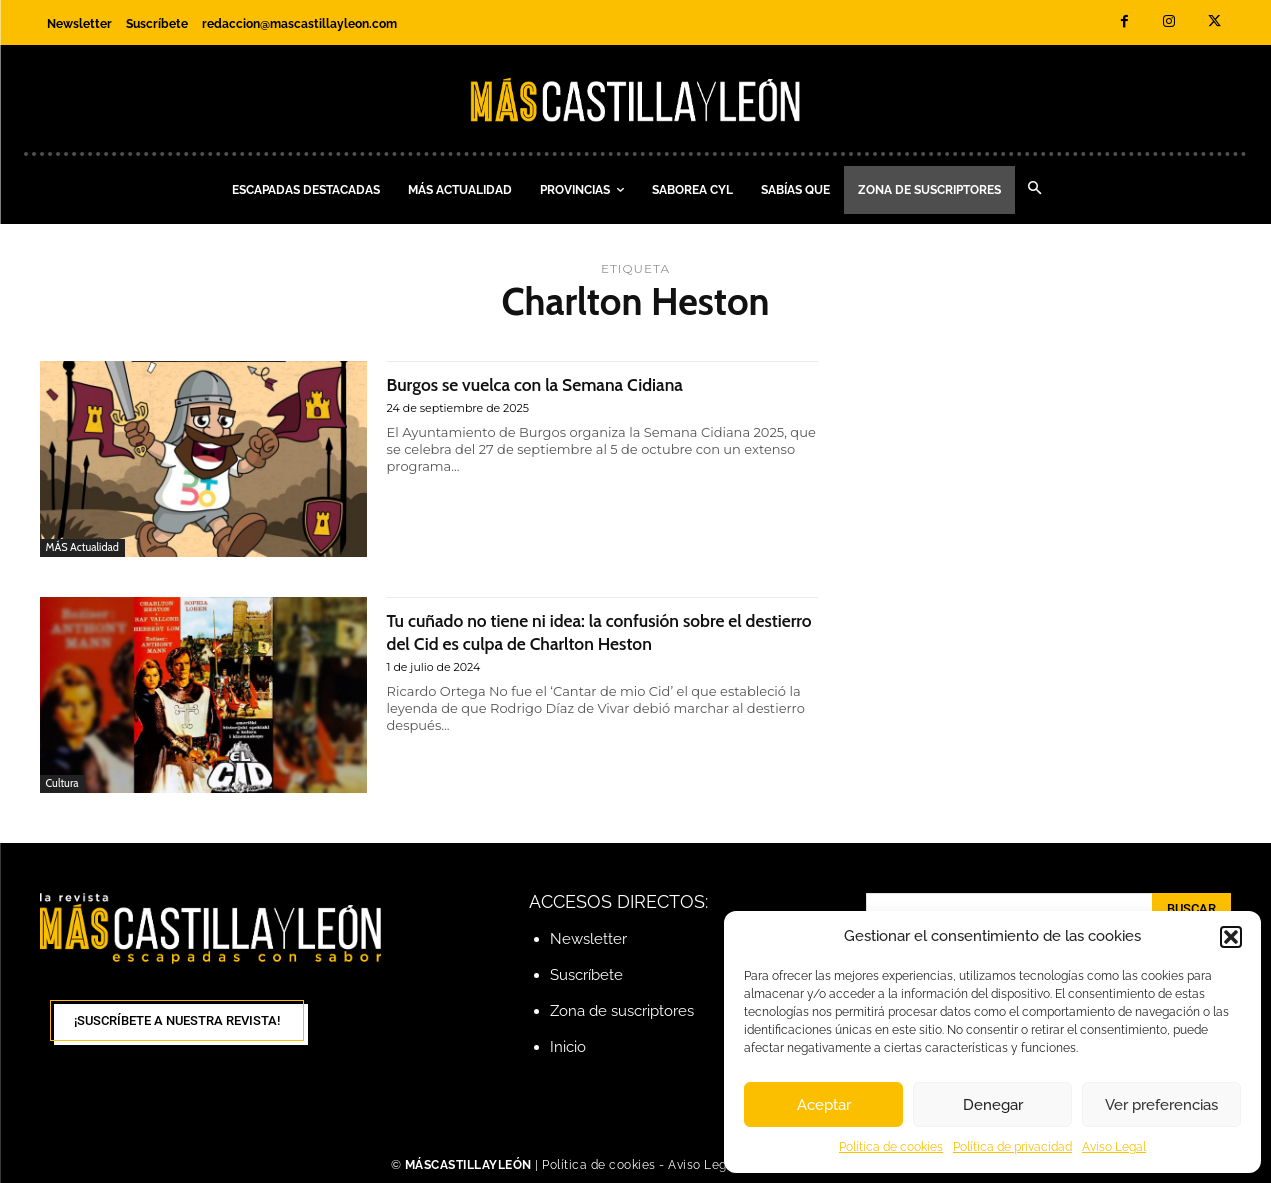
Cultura (62, 783)
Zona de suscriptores (622, 1011)
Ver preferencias (1161, 1105)
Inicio (568, 1047)
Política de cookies (891, 1147)
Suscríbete (586, 975)
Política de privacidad (1012, 1147)
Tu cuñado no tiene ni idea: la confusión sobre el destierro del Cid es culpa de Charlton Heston (601, 631)
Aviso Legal (1114, 1147)
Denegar (993, 1105)
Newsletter (588, 939)
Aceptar (824, 1105)
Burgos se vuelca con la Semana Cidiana (565, 383)
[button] (1231, 937)
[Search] (1191, 909)
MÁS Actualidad (82, 547)
